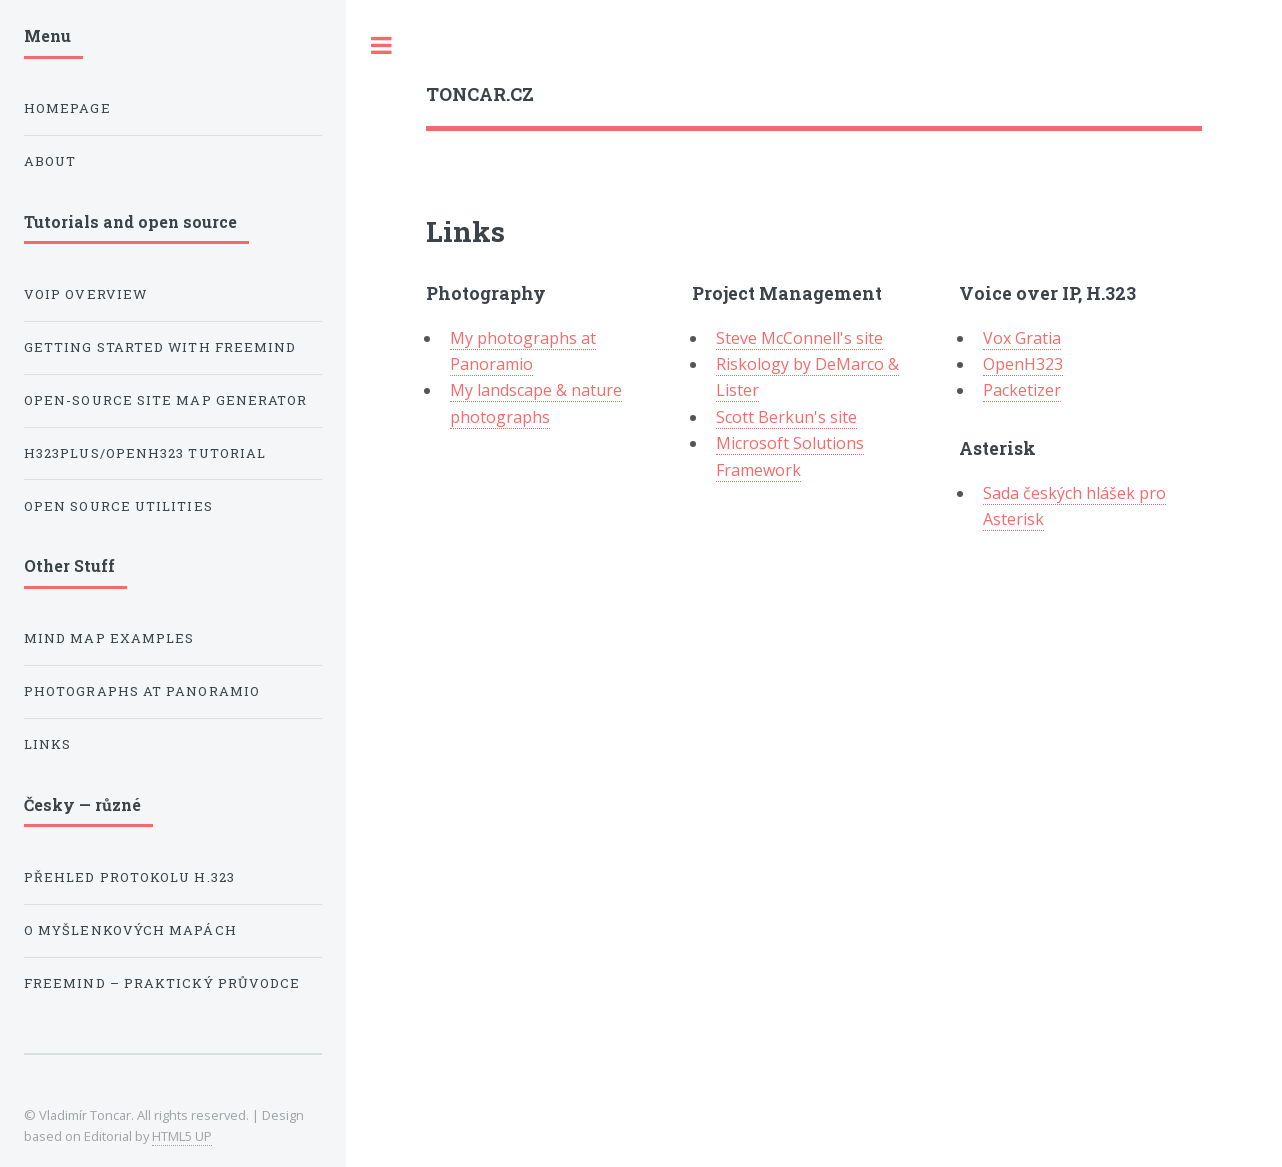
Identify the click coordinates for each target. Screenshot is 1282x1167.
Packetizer (1022, 390)
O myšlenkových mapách (130, 930)
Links (47, 744)
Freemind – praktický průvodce (162, 983)
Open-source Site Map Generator (165, 400)
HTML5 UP (182, 1136)
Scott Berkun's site (786, 417)
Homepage (67, 108)
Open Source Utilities (118, 506)
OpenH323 (1023, 364)
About (50, 161)
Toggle (382, 45)
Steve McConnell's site (799, 338)
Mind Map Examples (109, 638)
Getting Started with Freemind (160, 347)
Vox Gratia (1022, 338)
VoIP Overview (85, 294)
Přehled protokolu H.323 (129, 877)
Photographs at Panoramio (142, 691)
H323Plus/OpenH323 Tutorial (145, 453)
